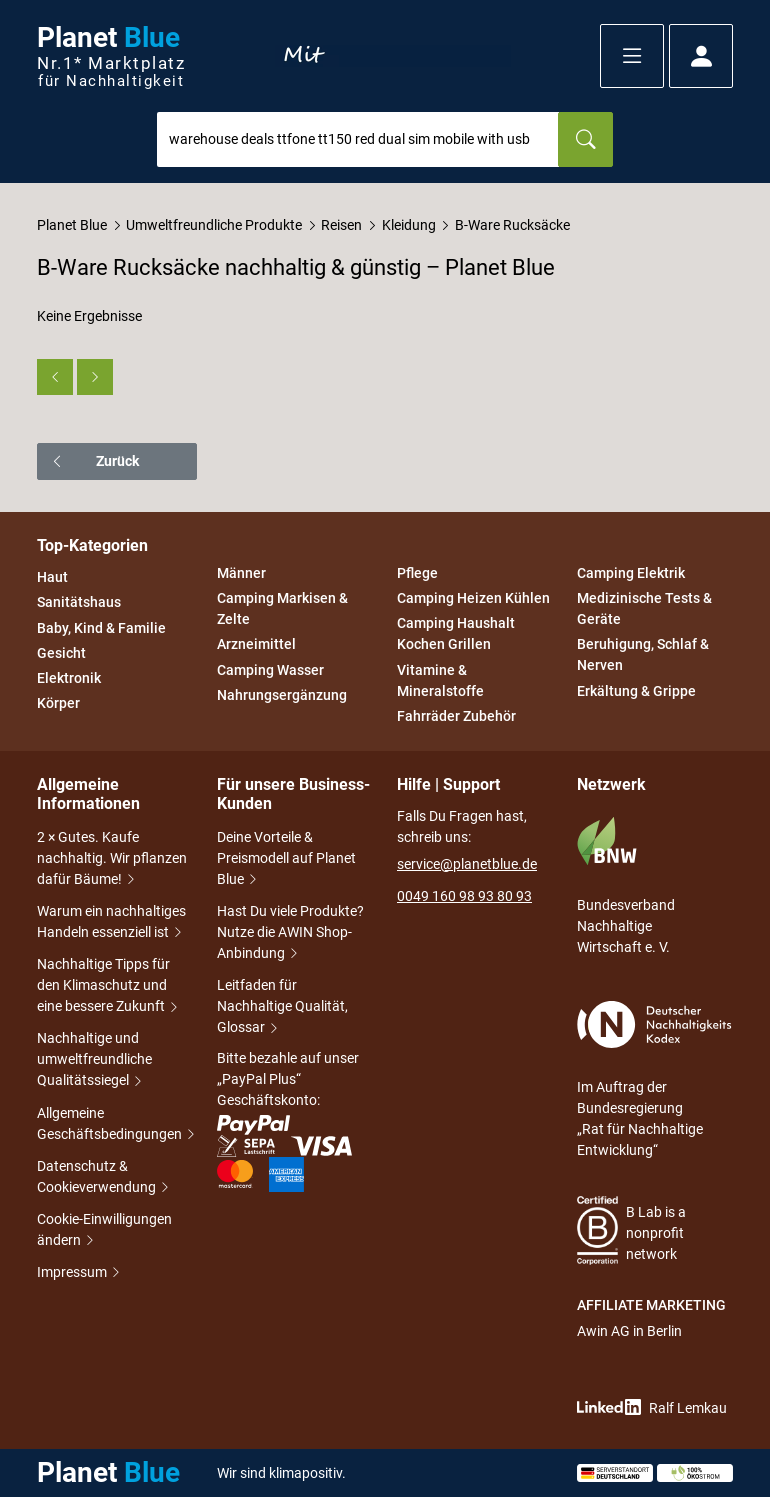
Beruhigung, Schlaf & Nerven (643, 655)
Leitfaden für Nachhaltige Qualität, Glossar (282, 1006)
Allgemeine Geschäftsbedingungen (115, 1123)
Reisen (341, 225)
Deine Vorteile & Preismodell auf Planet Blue (286, 858)
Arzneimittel (256, 645)
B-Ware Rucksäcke (512, 225)
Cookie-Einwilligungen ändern (104, 1229)
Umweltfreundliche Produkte (214, 225)
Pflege (417, 573)
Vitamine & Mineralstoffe (440, 680)
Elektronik (69, 678)
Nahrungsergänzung (282, 695)
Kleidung (409, 225)
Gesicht (61, 653)
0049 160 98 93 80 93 (464, 896)
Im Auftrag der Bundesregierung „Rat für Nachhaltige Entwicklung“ (654, 1079)
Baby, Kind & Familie (101, 628)
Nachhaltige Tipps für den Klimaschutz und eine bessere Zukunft (108, 985)
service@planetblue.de (467, 864)
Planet (111, 56)
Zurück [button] (94, 461)
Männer (241, 573)
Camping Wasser (270, 670)
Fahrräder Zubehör (456, 716)
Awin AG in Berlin (629, 1331)
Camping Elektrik (631, 573)
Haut (52, 577)
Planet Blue (72, 225)
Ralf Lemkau (652, 1407)
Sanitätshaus (79, 603)
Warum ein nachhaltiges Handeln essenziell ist (111, 921)
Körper (58, 703)
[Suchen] (585, 139)
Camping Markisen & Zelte (282, 608)
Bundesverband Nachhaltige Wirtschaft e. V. (626, 885)
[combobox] (358, 139)
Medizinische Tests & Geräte (644, 608)
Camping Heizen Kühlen (473, 598)
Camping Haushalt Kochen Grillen (456, 634)
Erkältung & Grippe (636, 691)
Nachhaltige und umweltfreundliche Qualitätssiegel (94, 1059)
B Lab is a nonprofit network (631, 1230)
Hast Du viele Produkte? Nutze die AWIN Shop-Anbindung (290, 932)
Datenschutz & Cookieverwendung (104, 1176)
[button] (632, 56)
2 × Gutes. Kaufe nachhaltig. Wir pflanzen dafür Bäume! (112, 858)
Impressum (73, 1272)
